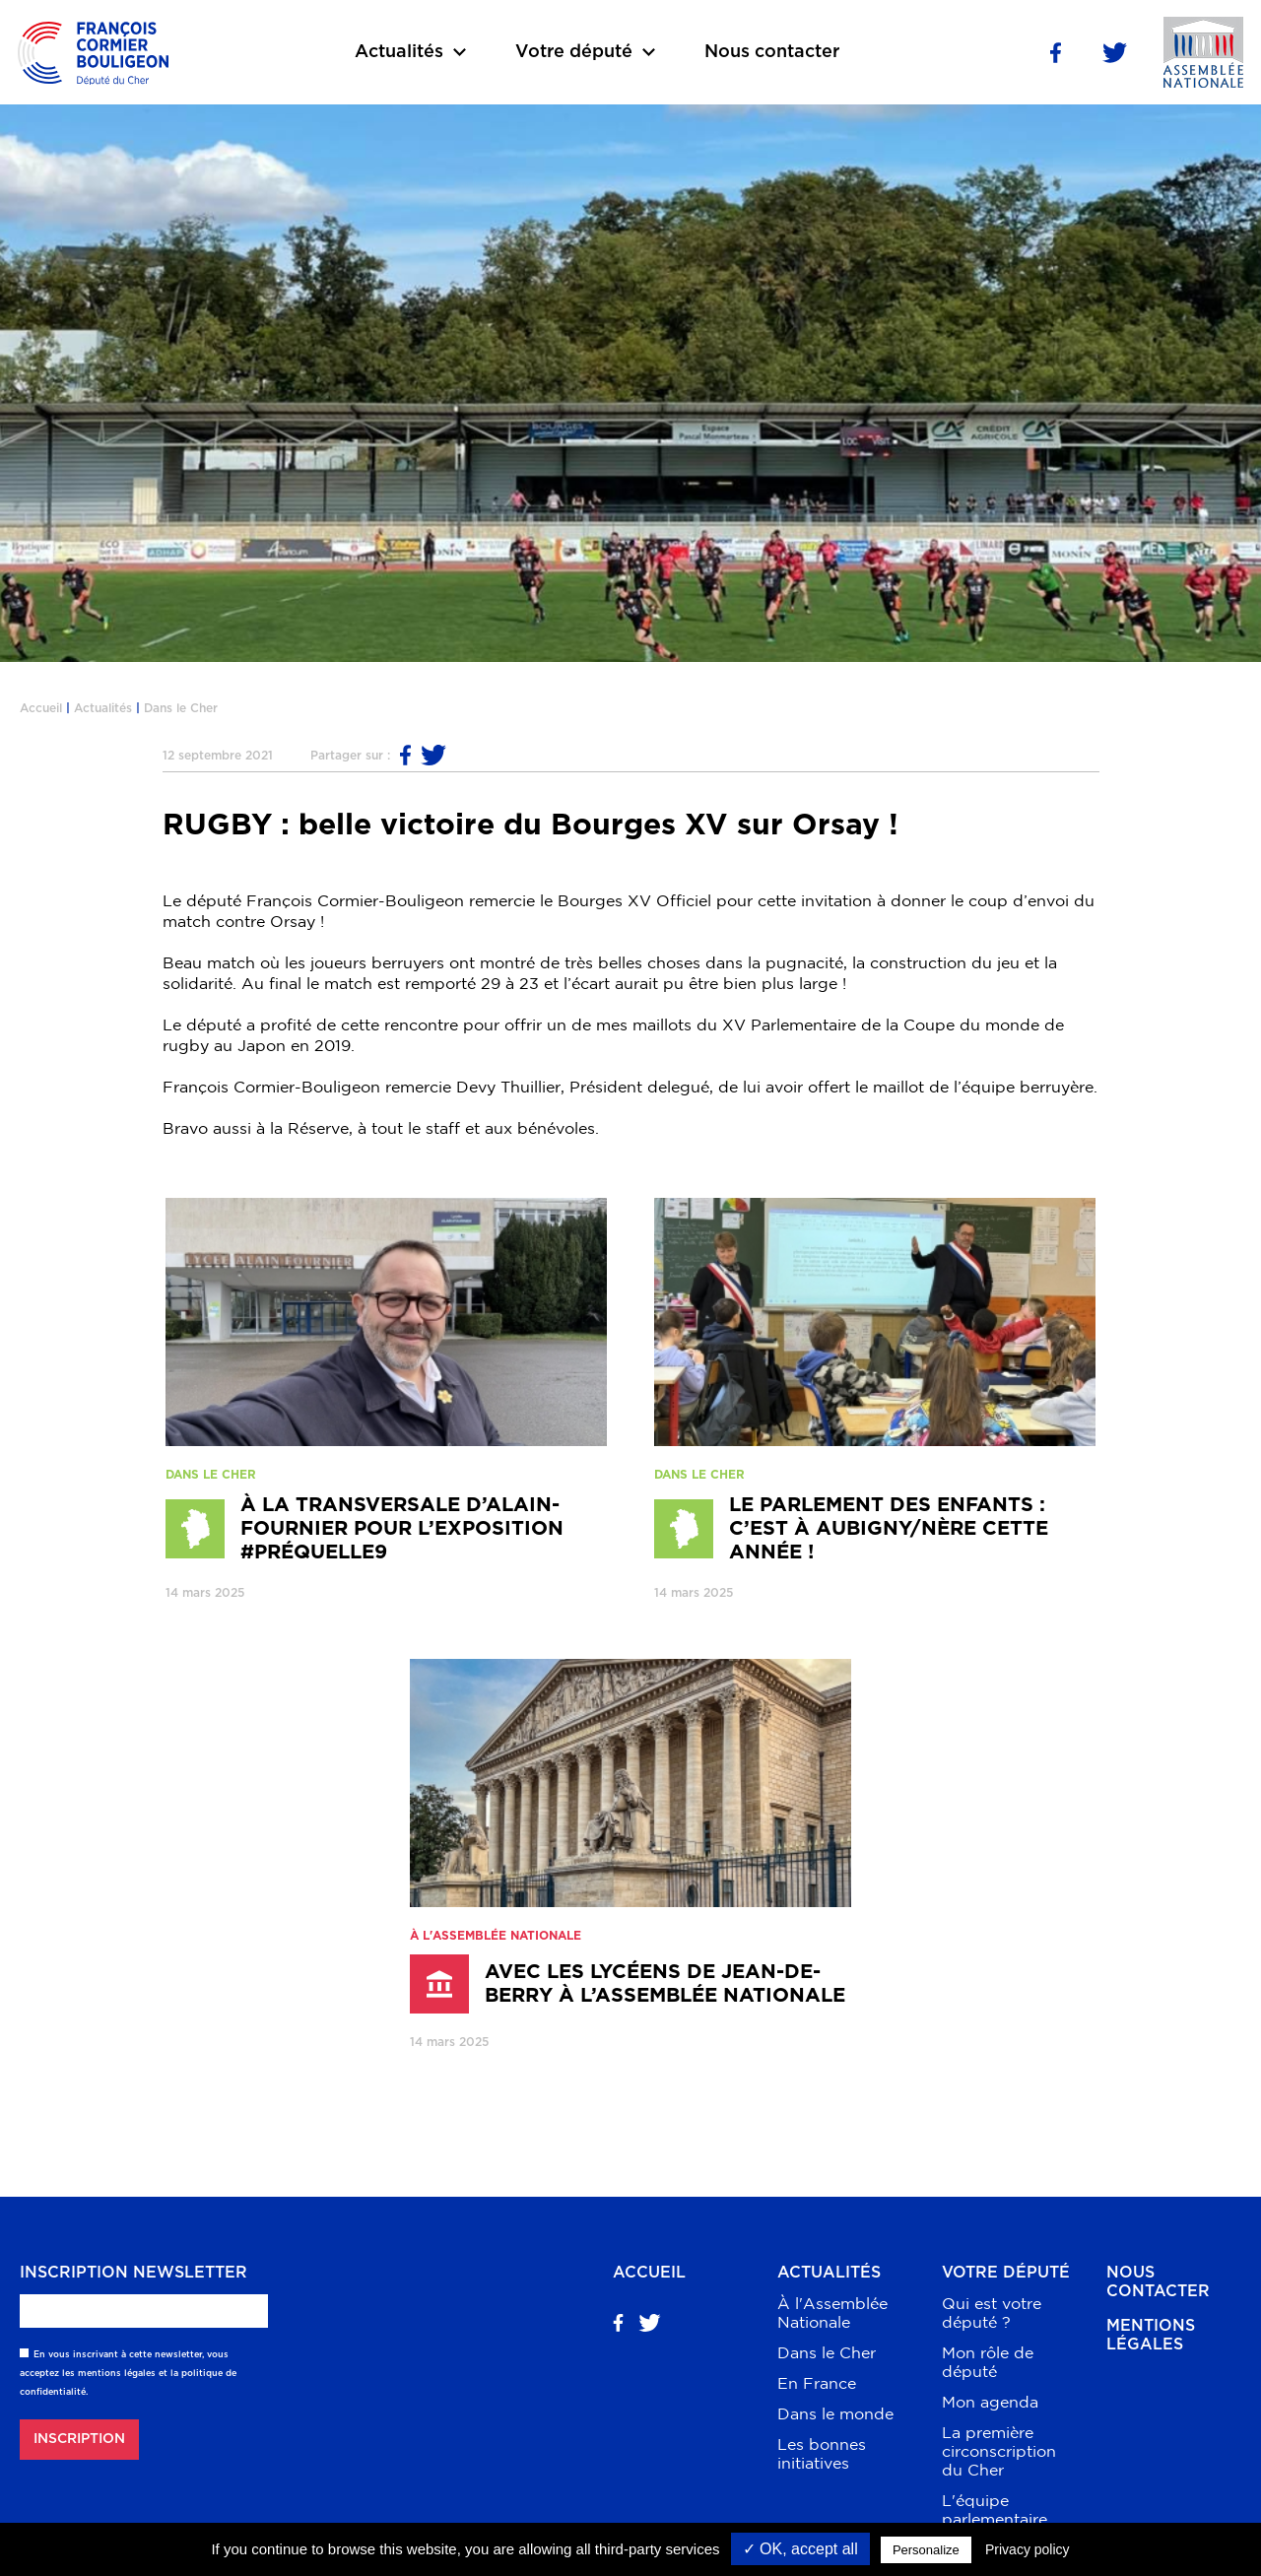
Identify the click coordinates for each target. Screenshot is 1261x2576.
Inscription (79, 2439)
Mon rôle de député (987, 2362)
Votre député (1006, 2272)
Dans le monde (835, 2413)
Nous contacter (771, 52)
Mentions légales (1150, 2335)
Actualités (103, 708)
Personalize (926, 2550)
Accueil (41, 708)
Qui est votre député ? (991, 2312)
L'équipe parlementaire (994, 2509)
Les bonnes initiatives (821, 2453)
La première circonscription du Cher (999, 2450)
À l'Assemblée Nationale (832, 2312)
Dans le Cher (181, 708)
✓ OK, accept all (800, 2549)
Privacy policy (1027, 2549)
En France (816, 2383)
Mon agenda (990, 2402)
